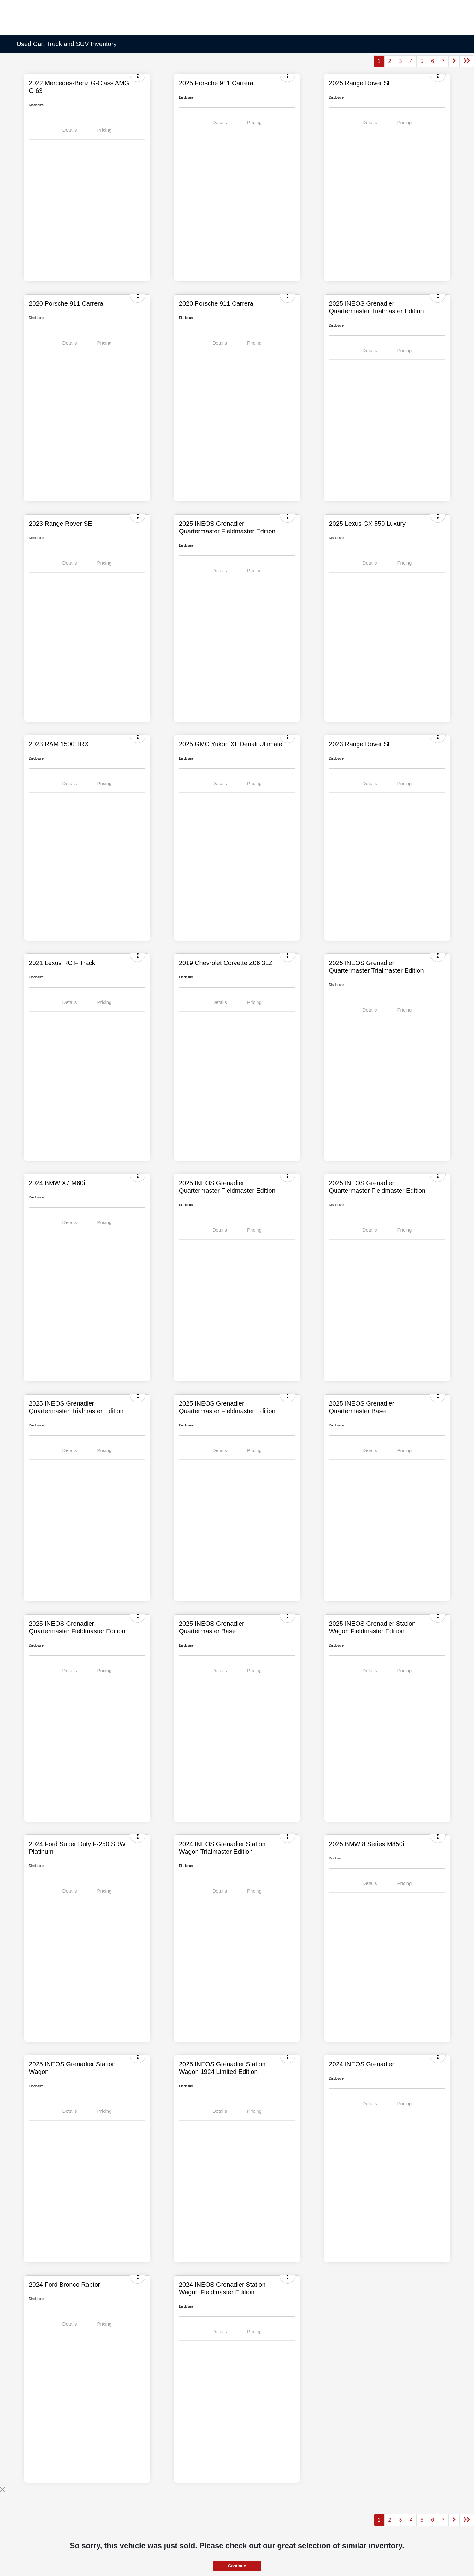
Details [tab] (69, 130)
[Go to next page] (454, 61)
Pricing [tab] (104, 130)
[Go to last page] (466, 61)
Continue (237, 2565)
